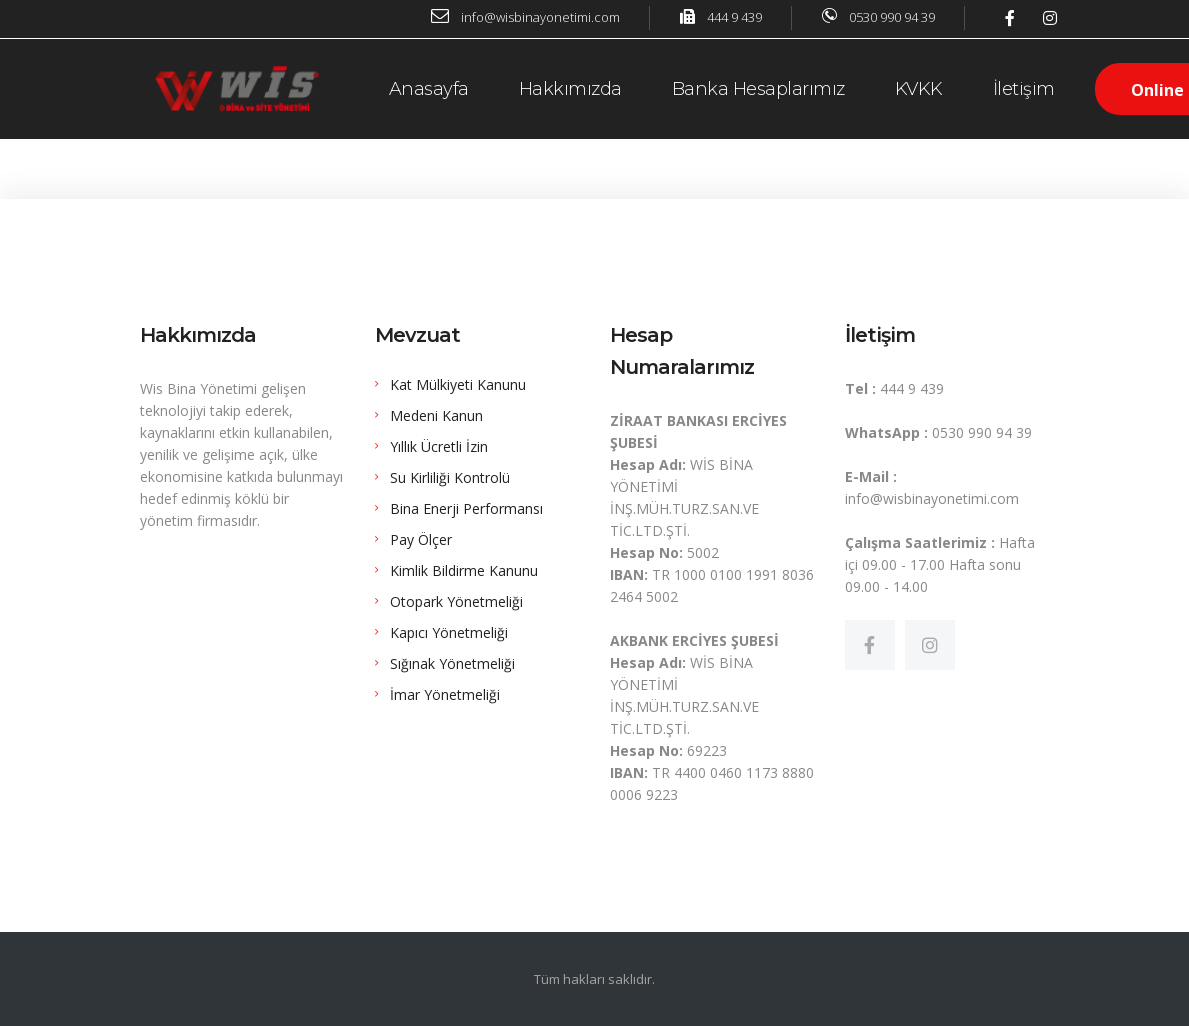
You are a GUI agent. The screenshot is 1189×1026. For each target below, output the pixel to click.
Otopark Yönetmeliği (456, 601)
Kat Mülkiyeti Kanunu (458, 384)
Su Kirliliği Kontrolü (450, 477)
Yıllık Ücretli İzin (439, 446)
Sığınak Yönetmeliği (452, 663)
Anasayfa (429, 89)
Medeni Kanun (436, 415)
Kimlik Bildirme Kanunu (464, 570)
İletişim (1024, 89)
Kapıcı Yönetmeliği (449, 632)
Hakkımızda (570, 89)
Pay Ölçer (421, 539)
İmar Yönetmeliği (445, 694)
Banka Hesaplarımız (758, 89)
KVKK (919, 89)
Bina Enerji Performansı (466, 508)
